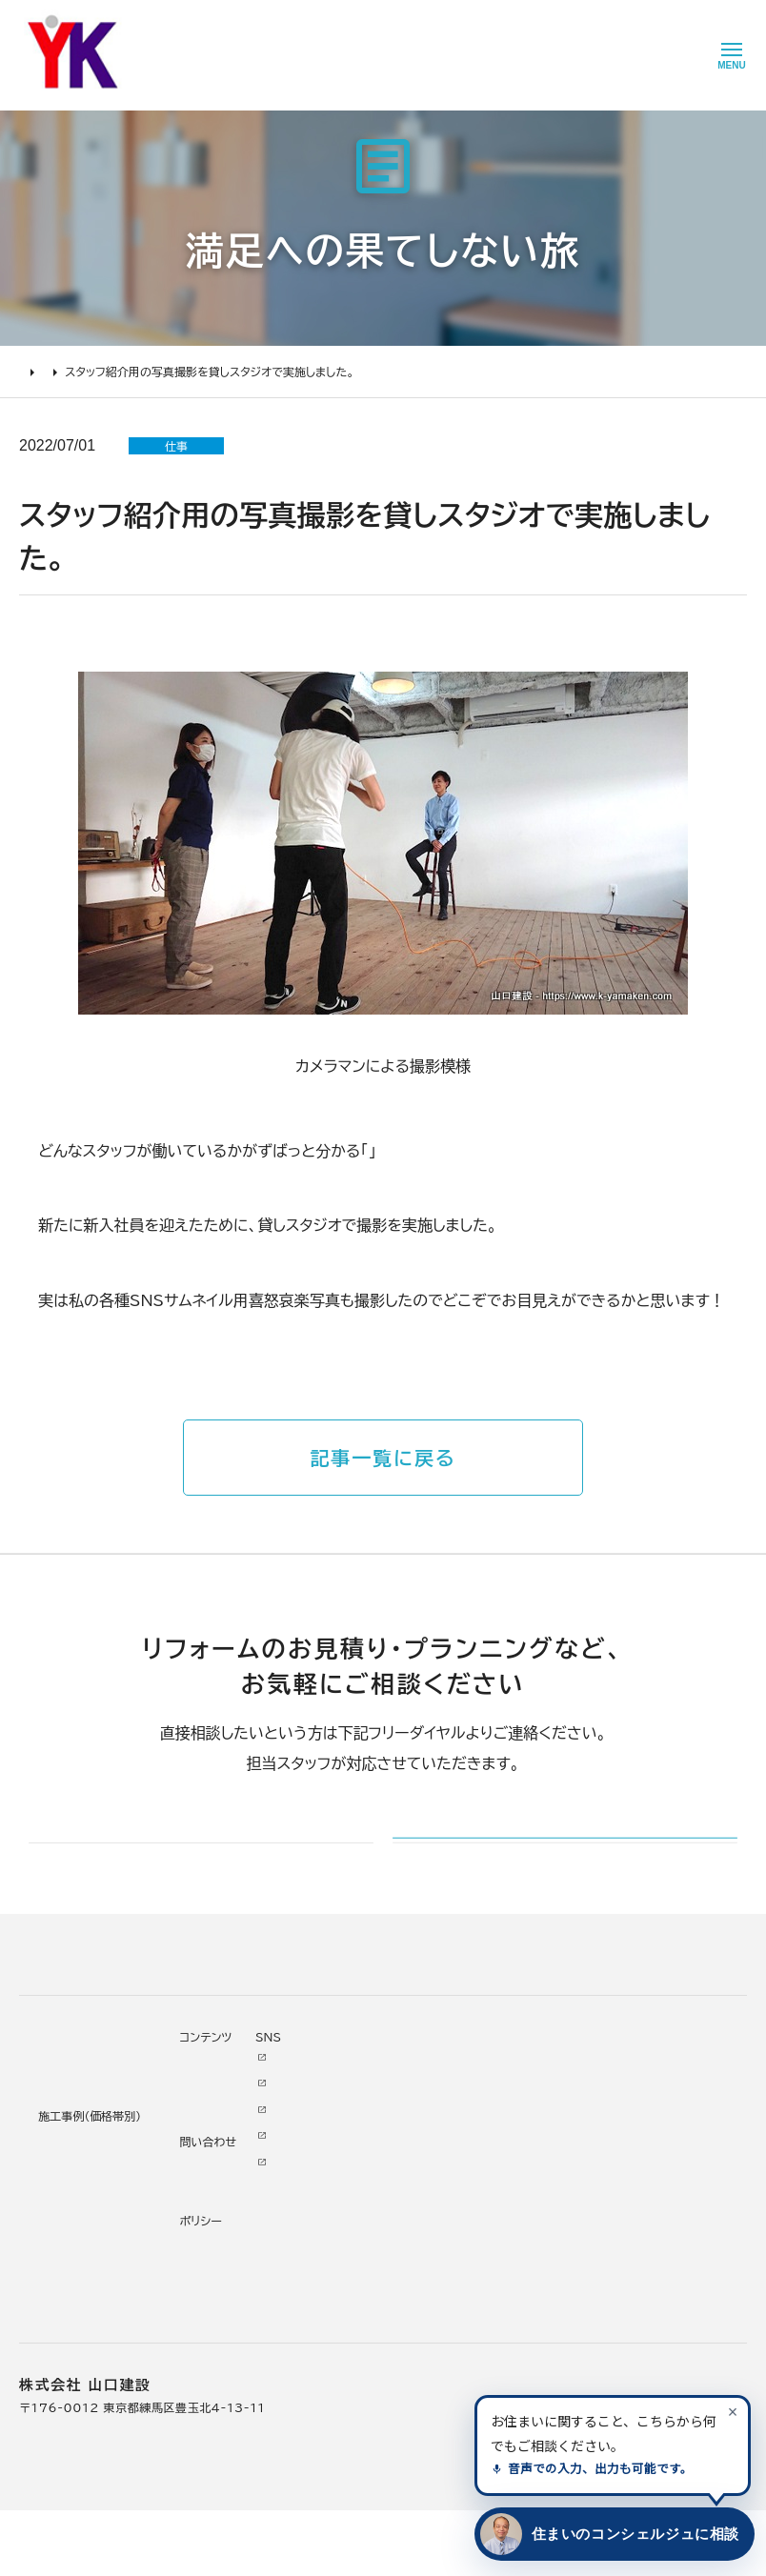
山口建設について (369, 2098)
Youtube (560, 2125)
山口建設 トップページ (79, 2019)
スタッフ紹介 (411, 1150)
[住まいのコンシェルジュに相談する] (611, 2534)
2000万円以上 (222, 2208)
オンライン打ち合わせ (79, 2234)
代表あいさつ (362, 2155)
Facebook (565, 2151)
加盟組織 (350, 2208)
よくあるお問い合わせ (81, 2260)
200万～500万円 (232, 2286)
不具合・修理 (469, 2257)
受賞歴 (344, 2234)
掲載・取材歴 (359, 2260)
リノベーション (216, 2129)
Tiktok (552, 2230)
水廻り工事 (208, 2155)
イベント (456, 2178)
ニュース (457, 2125)
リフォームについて (66, 2098)
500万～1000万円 (235, 2260)
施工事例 (199, 2098)
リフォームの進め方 (73, 2129)
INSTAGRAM (573, 2178)
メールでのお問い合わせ (513, 1867)
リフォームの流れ (67, 2181)
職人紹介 (350, 2313)
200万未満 (211, 2313)
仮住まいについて (69, 2208)
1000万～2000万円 (241, 2234)
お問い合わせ (472, 2230)
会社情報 (350, 2129)
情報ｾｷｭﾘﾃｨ (467, 2336)
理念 (337, 2181)
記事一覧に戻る (382, 1457)
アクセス (348, 2339)
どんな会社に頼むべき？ (88, 2155)
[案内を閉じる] (732, 2411)
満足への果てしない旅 (136, 371)
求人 (337, 2365)
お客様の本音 (472, 2151)
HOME (38, 371)
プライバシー (469, 2309)
